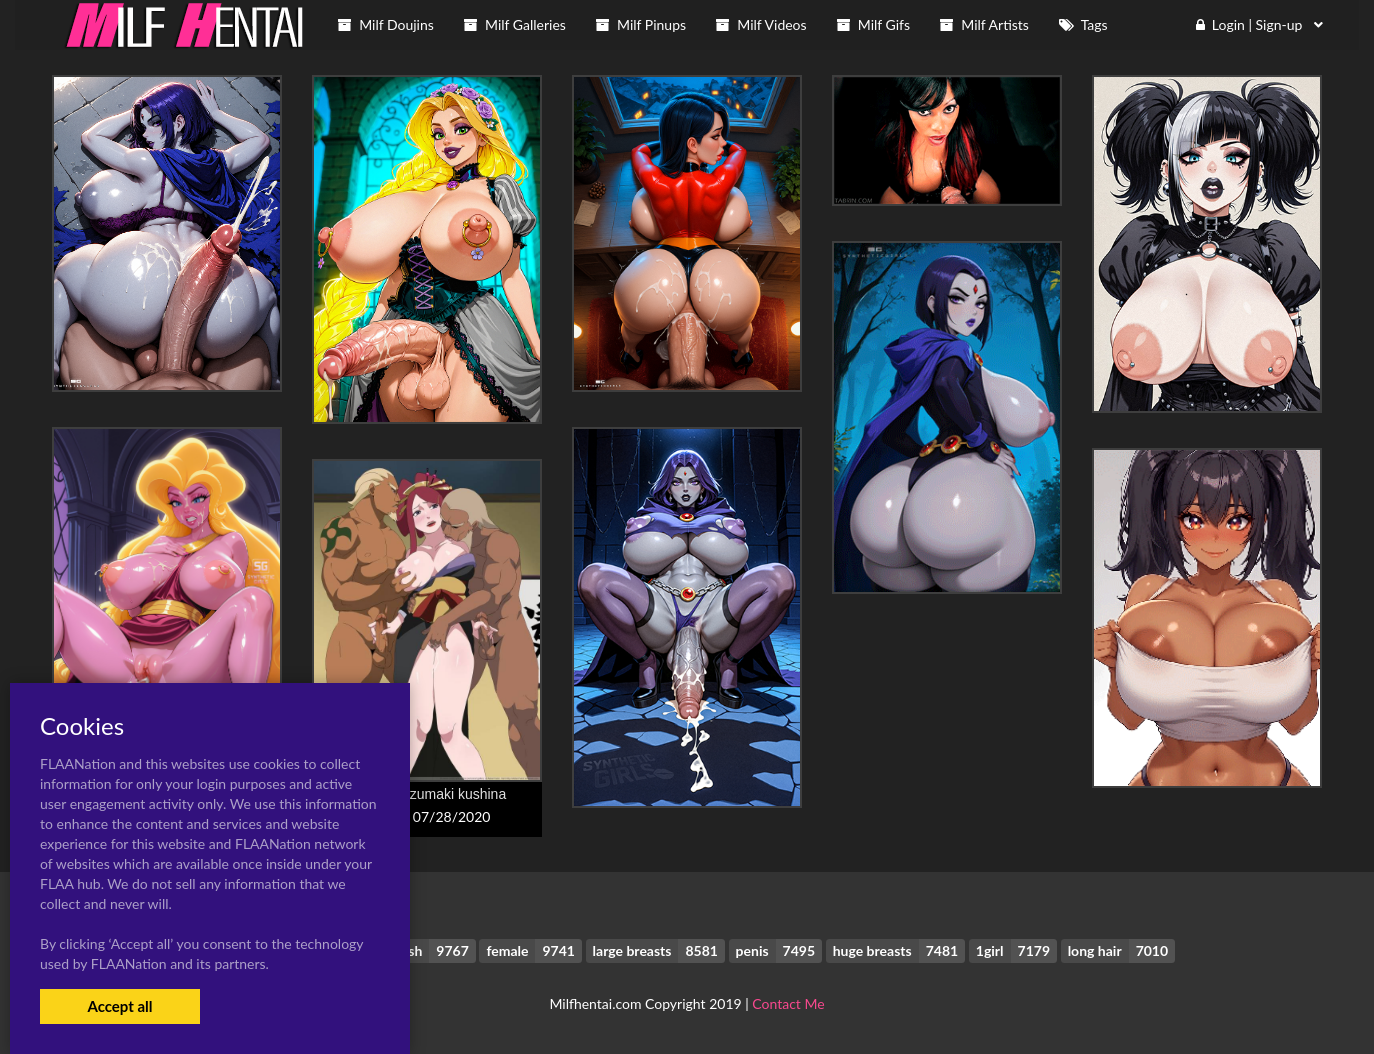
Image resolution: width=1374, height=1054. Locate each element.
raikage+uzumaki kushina (427, 794)
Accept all (119, 1006)
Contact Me (788, 1003)
